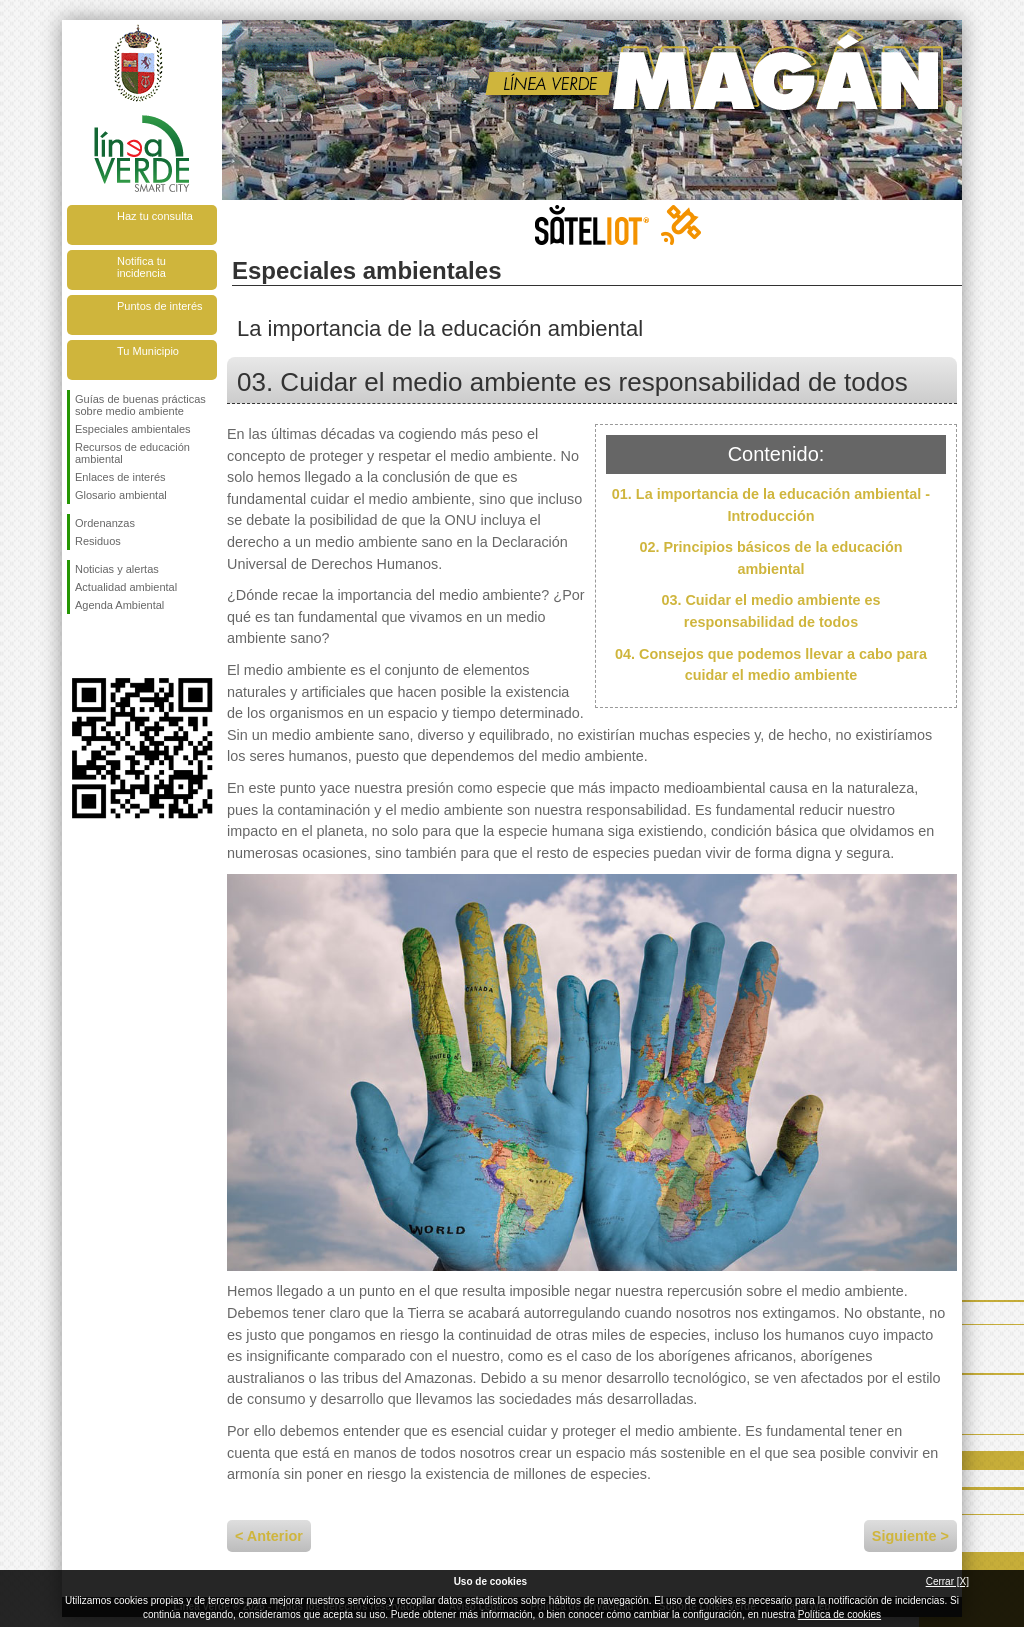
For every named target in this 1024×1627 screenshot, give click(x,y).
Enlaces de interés (120, 477)
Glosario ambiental (121, 495)
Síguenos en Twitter (112, 646)
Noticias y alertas (117, 569)
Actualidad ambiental (126, 587)
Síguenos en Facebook (79, 646)
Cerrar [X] (947, 1581)
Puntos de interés (160, 306)
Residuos (98, 541)
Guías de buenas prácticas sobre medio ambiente (140, 405)
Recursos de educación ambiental (132, 453)
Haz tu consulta (155, 216)
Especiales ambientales (133, 429)
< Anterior (269, 1536)
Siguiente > (910, 1536)
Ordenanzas (105, 523)
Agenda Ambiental (119, 605)
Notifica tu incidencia (141, 267)
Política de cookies (839, 1614)
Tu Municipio (148, 351)
